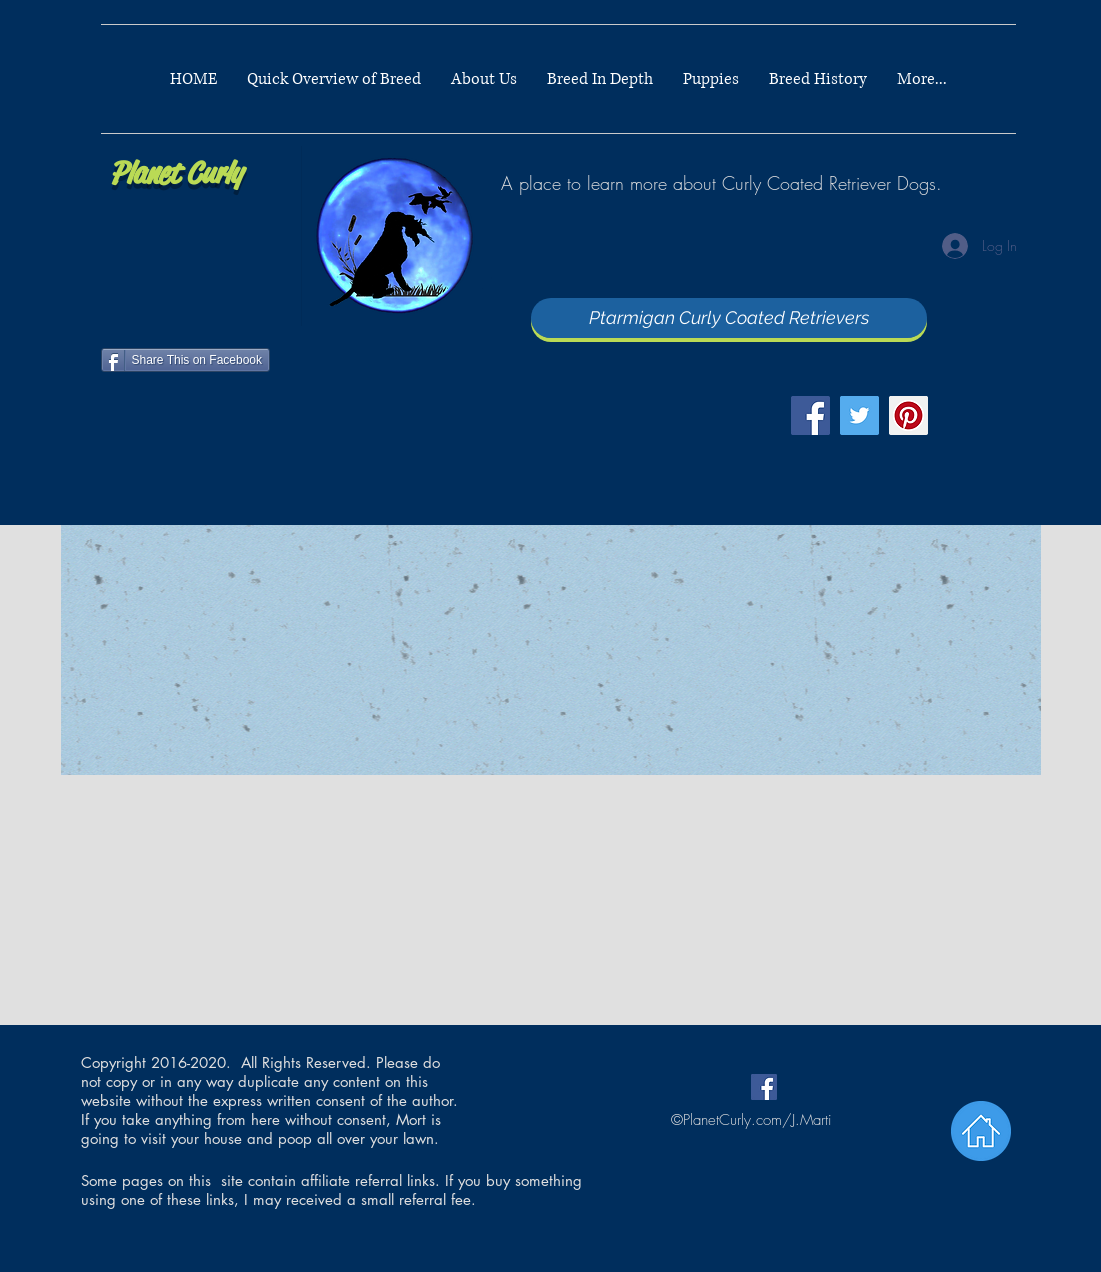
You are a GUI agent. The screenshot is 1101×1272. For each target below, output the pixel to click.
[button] (600, 79)
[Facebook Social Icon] (764, 1087)
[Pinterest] (908, 415)
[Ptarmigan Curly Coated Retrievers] (729, 318)
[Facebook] (810, 415)
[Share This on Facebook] (186, 360)
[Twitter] (859, 415)
